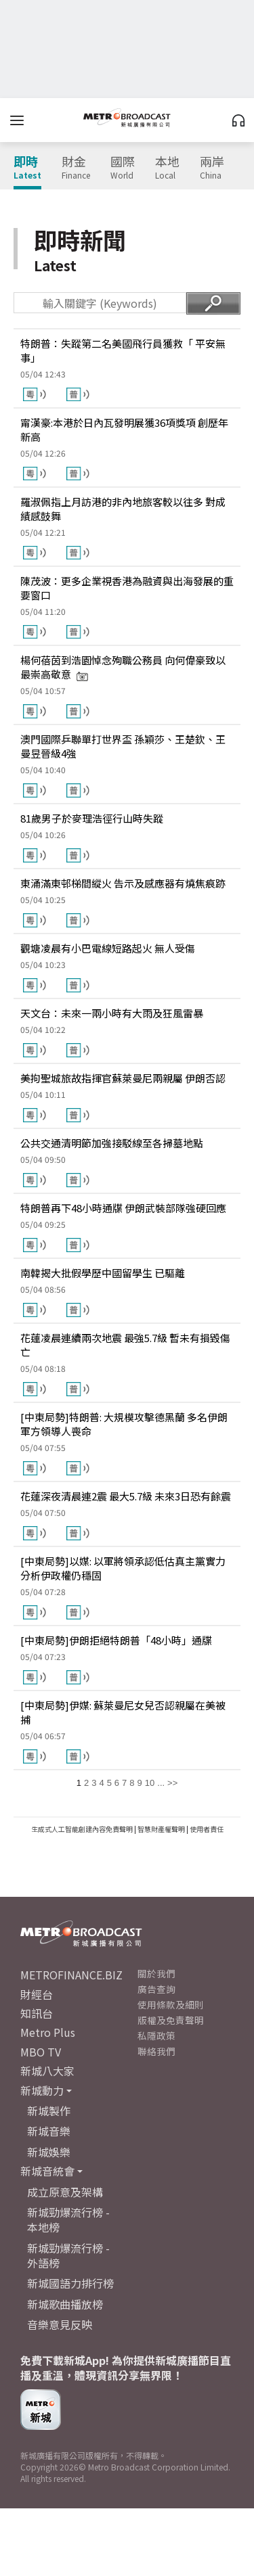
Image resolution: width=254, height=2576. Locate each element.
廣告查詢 (156, 1989)
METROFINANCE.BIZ (71, 1975)
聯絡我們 (156, 2051)
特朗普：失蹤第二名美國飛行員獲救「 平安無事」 (123, 350)
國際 (122, 168)
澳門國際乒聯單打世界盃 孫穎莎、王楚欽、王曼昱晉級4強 (123, 746)
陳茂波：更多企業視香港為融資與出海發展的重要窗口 (127, 588)
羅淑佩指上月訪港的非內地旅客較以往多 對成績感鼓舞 (123, 509)
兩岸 (212, 168)
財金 (76, 168)
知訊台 (36, 2013)
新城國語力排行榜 (70, 2283)
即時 (27, 168)
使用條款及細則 (170, 2004)
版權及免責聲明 (170, 2020)
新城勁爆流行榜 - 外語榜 (68, 2255)
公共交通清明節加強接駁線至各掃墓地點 (111, 1143)
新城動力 (42, 2090)
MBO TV (40, 2052)
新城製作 (48, 2110)
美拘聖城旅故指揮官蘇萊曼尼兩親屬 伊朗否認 (123, 1078)
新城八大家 (47, 2071)
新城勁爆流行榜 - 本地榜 (68, 2219)
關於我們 (156, 1973)
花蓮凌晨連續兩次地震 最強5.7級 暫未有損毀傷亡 (125, 1345)
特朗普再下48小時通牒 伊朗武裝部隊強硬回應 (123, 1208)
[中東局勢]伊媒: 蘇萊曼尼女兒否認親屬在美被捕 (123, 1712)
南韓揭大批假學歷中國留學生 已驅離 (102, 1273)
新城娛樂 (48, 2152)
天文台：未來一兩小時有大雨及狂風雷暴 (111, 1013)
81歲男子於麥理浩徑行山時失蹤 (91, 818)
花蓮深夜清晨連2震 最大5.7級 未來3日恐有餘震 (125, 1496)
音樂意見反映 (59, 2324)
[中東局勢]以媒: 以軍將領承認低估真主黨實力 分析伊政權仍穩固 (123, 1568)
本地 (167, 168)
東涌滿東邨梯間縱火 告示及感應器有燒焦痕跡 (123, 883)
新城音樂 (48, 2131)
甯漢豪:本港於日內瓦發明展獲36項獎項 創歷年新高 (124, 429)
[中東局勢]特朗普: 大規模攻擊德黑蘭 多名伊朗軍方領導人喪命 (124, 1424)
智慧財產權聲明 (161, 1829)
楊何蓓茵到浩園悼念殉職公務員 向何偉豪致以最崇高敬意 (123, 667)
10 (149, 1783)
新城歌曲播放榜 (65, 2304)
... (161, 1783)
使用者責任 (207, 1829)
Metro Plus (47, 2032)
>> (172, 1783)
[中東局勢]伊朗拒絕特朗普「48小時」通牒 (116, 1640)
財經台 (36, 1994)
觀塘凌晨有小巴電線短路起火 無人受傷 (107, 948)
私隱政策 (156, 2035)
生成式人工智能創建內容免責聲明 (82, 1829)
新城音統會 (47, 2171)
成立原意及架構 (65, 2192)
